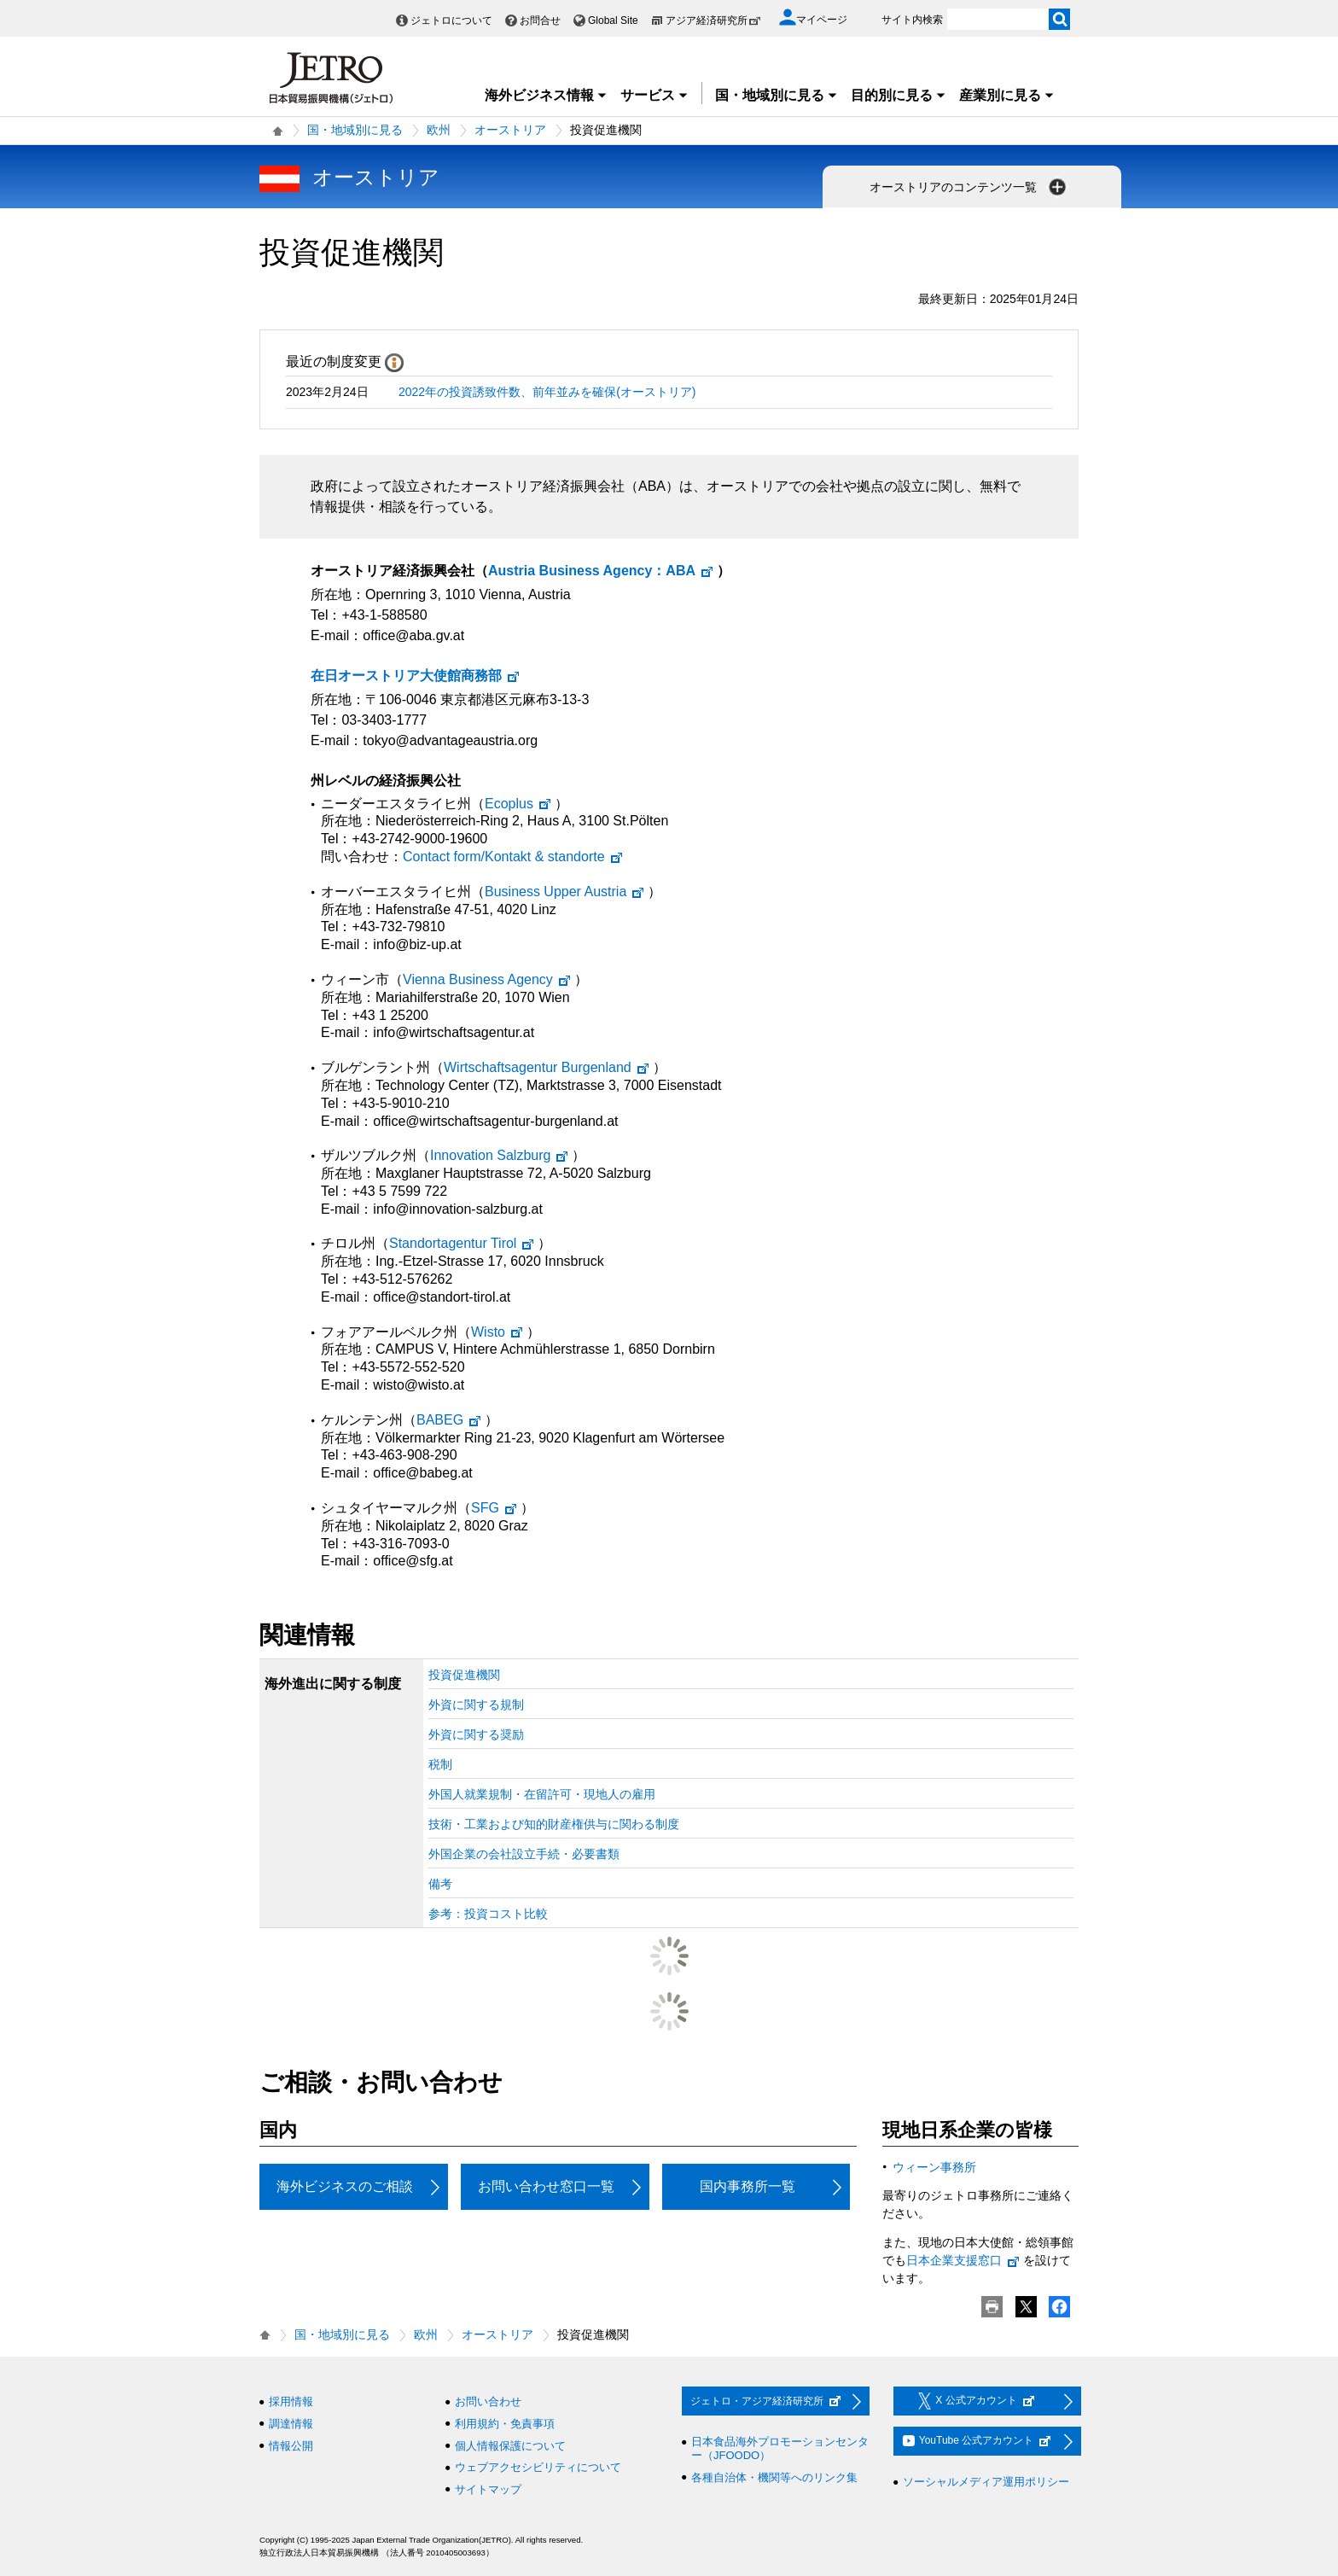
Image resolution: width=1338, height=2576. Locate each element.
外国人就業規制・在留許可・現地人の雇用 (541, 1794)
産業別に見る (1007, 95)
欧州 (439, 130)
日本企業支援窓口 (963, 2260)
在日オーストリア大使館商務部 (416, 675)
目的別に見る (898, 95)
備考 (440, 1884)
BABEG (449, 1420)
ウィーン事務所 (934, 2167)
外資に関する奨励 (476, 1734)
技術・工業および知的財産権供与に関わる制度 (553, 1824)
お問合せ (540, 20)
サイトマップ (488, 2489)
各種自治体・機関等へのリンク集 (774, 2477)
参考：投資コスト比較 (488, 1913)
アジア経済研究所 (713, 20)
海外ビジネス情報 (546, 95)
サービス (654, 95)
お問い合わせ (488, 2401)
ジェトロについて (451, 20)
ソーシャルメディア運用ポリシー (986, 2481)
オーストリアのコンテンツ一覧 (969, 187)
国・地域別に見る (776, 95)
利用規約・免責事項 (505, 2423)
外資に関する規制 (476, 1704)
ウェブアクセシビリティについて (538, 2467)
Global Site (613, 20)
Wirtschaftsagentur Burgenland (547, 1067)
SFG (494, 1508)
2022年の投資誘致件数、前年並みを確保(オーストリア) (546, 392)
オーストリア (510, 130)
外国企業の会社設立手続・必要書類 (524, 1854)
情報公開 (291, 2445)
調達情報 (291, 2423)
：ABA (601, 570)
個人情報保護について (510, 2445)
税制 (440, 1764)
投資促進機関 (464, 1674)
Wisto (497, 1332)
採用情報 (291, 2401)
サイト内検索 (912, 20)
